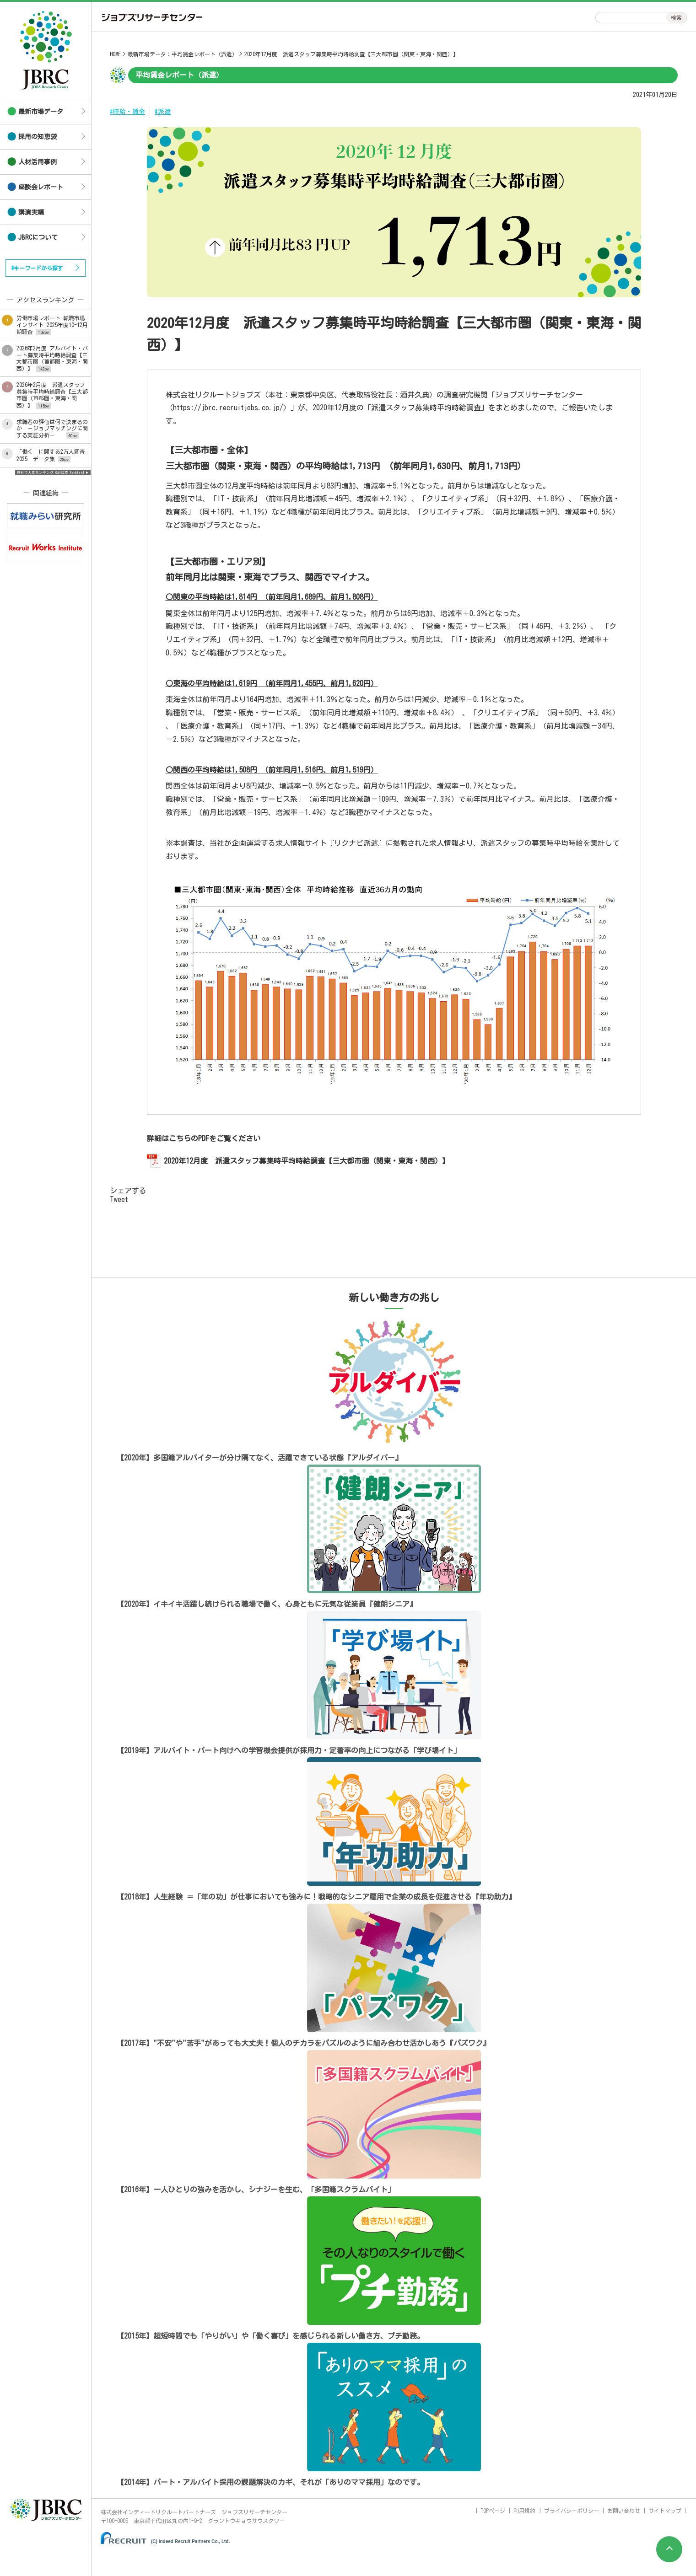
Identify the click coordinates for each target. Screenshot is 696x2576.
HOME (115, 54)
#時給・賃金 (127, 111)
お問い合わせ (623, 2510)
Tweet (119, 1199)
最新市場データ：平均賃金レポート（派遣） (182, 54)
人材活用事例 (37, 162)
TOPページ (492, 2510)
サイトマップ (664, 2510)
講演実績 (31, 212)
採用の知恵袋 (37, 137)
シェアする (128, 1190)
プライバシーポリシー (571, 2510)
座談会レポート (40, 187)
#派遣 (163, 111)
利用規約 (524, 2510)
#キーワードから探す (37, 268)
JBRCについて (38, 237)
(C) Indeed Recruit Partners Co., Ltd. (190, 2541)
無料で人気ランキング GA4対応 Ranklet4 (50, 472)
